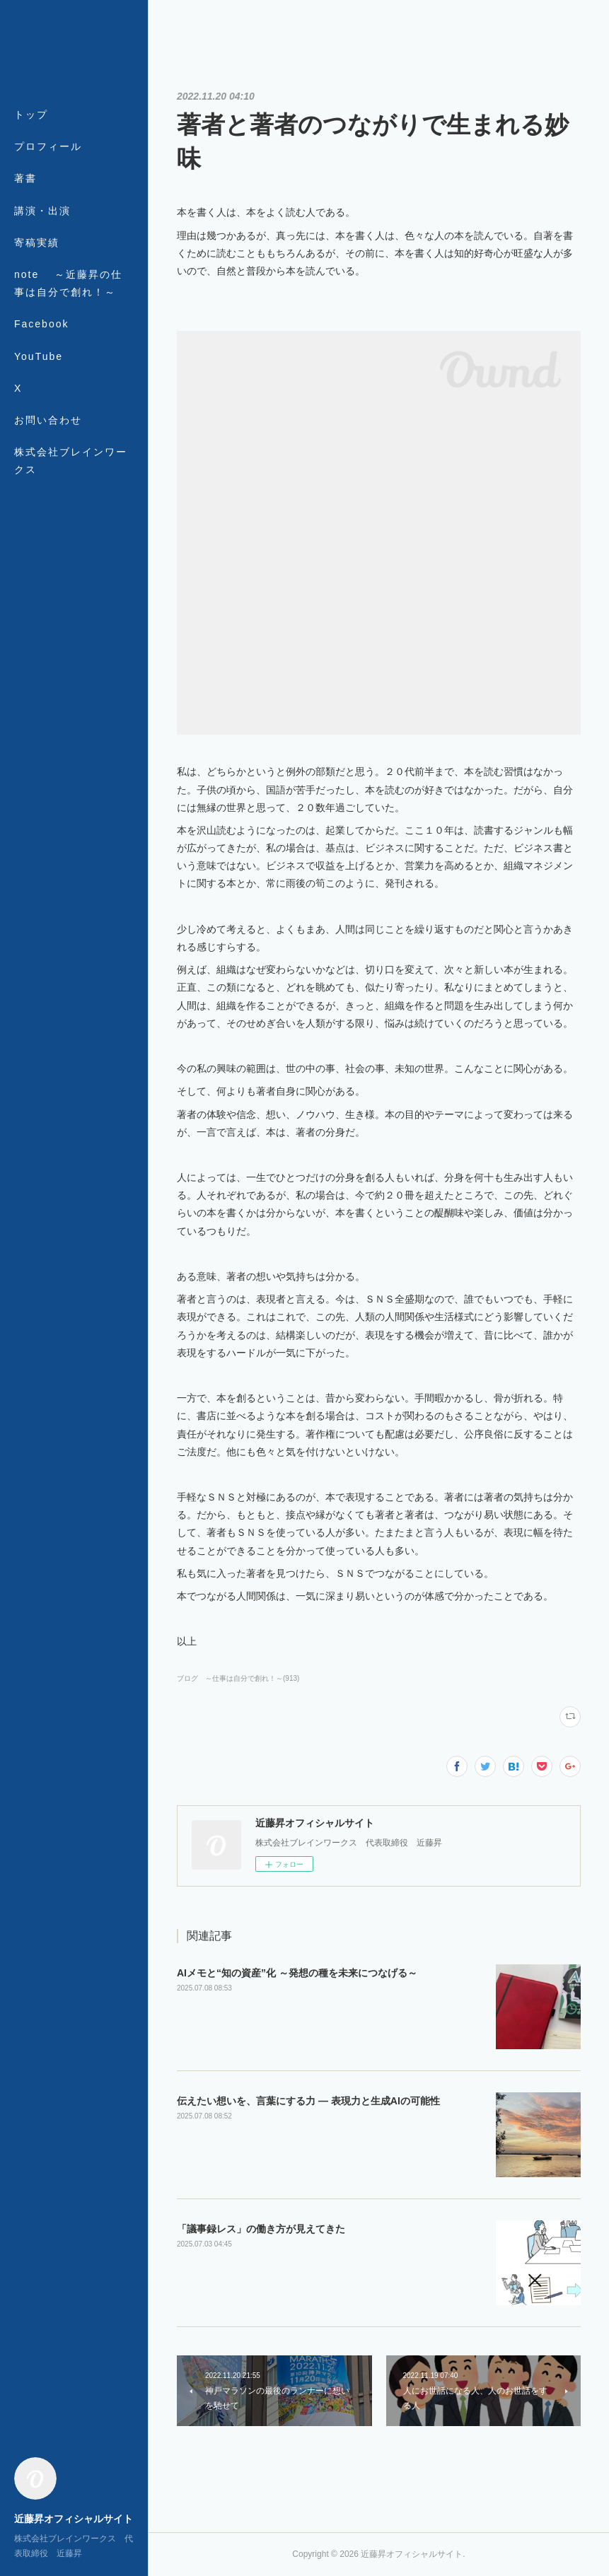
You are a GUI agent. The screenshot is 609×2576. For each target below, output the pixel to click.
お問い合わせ (48, 420)
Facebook (41, 324)
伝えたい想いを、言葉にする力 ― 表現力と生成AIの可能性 (308, 2100)
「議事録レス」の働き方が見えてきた (261, 2228)
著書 (25, 178)
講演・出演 (42, 210)
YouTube (38, 356)
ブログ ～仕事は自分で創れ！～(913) (238, 1678)
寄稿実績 (36, 242)
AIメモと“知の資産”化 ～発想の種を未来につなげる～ (297, 1972)
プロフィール (48, 146)
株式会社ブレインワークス (70, 460)
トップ (31, 114)
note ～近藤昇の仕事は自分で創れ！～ (68, 283)
